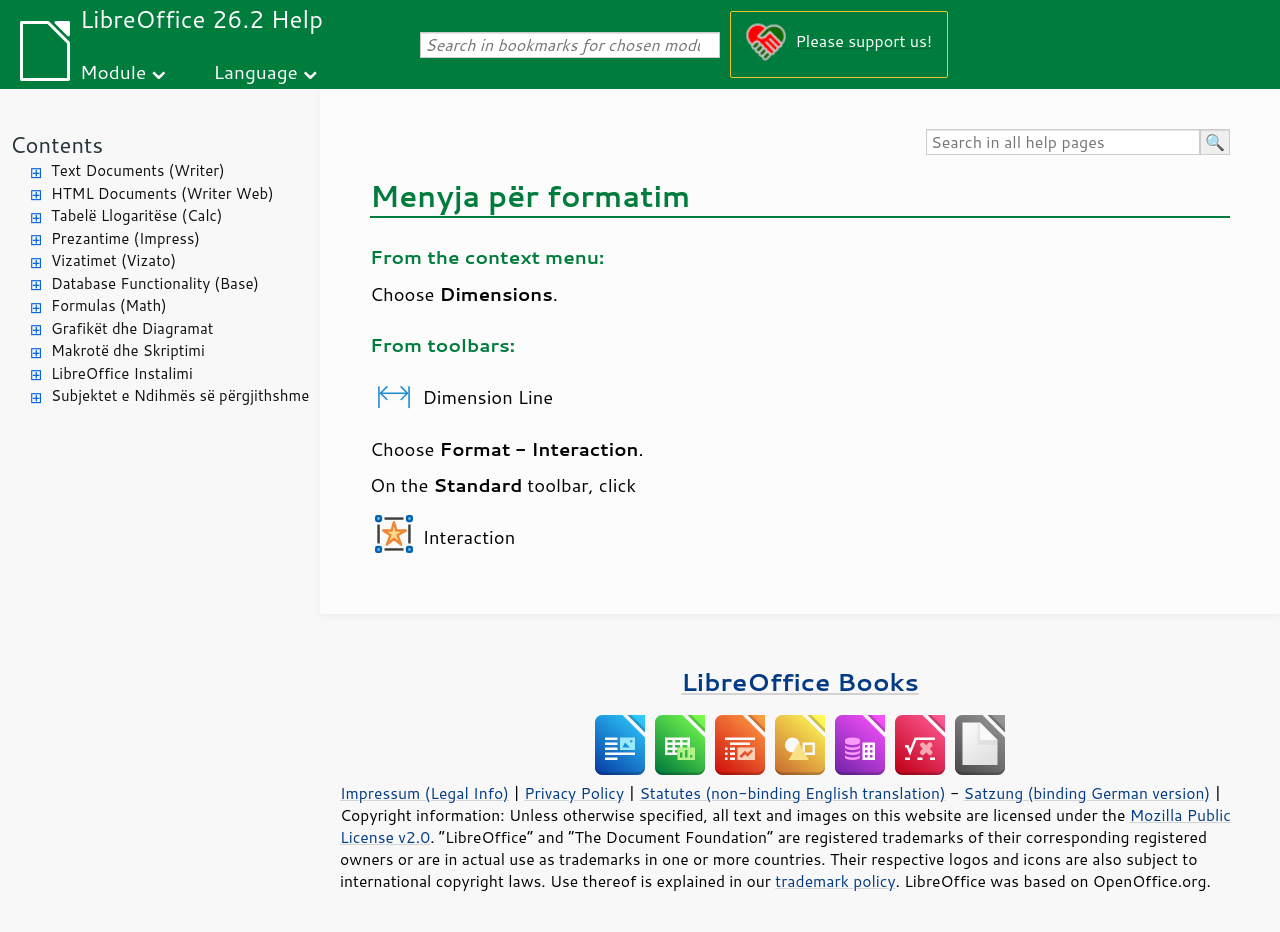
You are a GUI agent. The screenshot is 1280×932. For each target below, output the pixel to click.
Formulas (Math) (109, 305)
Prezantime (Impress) (125, 238)
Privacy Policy (574, 793)
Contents (56, 144)
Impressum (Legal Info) (424, 793)
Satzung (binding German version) (1087, 793)
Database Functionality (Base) (155, 283)
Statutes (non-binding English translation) (792, 793)
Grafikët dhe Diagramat (132, 328)
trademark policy (835, 881)
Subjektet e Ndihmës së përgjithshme (180, 395)
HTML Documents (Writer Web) (162, 193)
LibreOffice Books (800, 681)
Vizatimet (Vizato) (113, 260)
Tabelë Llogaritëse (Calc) (136, 215)
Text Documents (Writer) (138, 170)
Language (256, 71)
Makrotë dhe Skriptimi (128, 350)
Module (113, 71)
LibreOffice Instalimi (122, 373)
